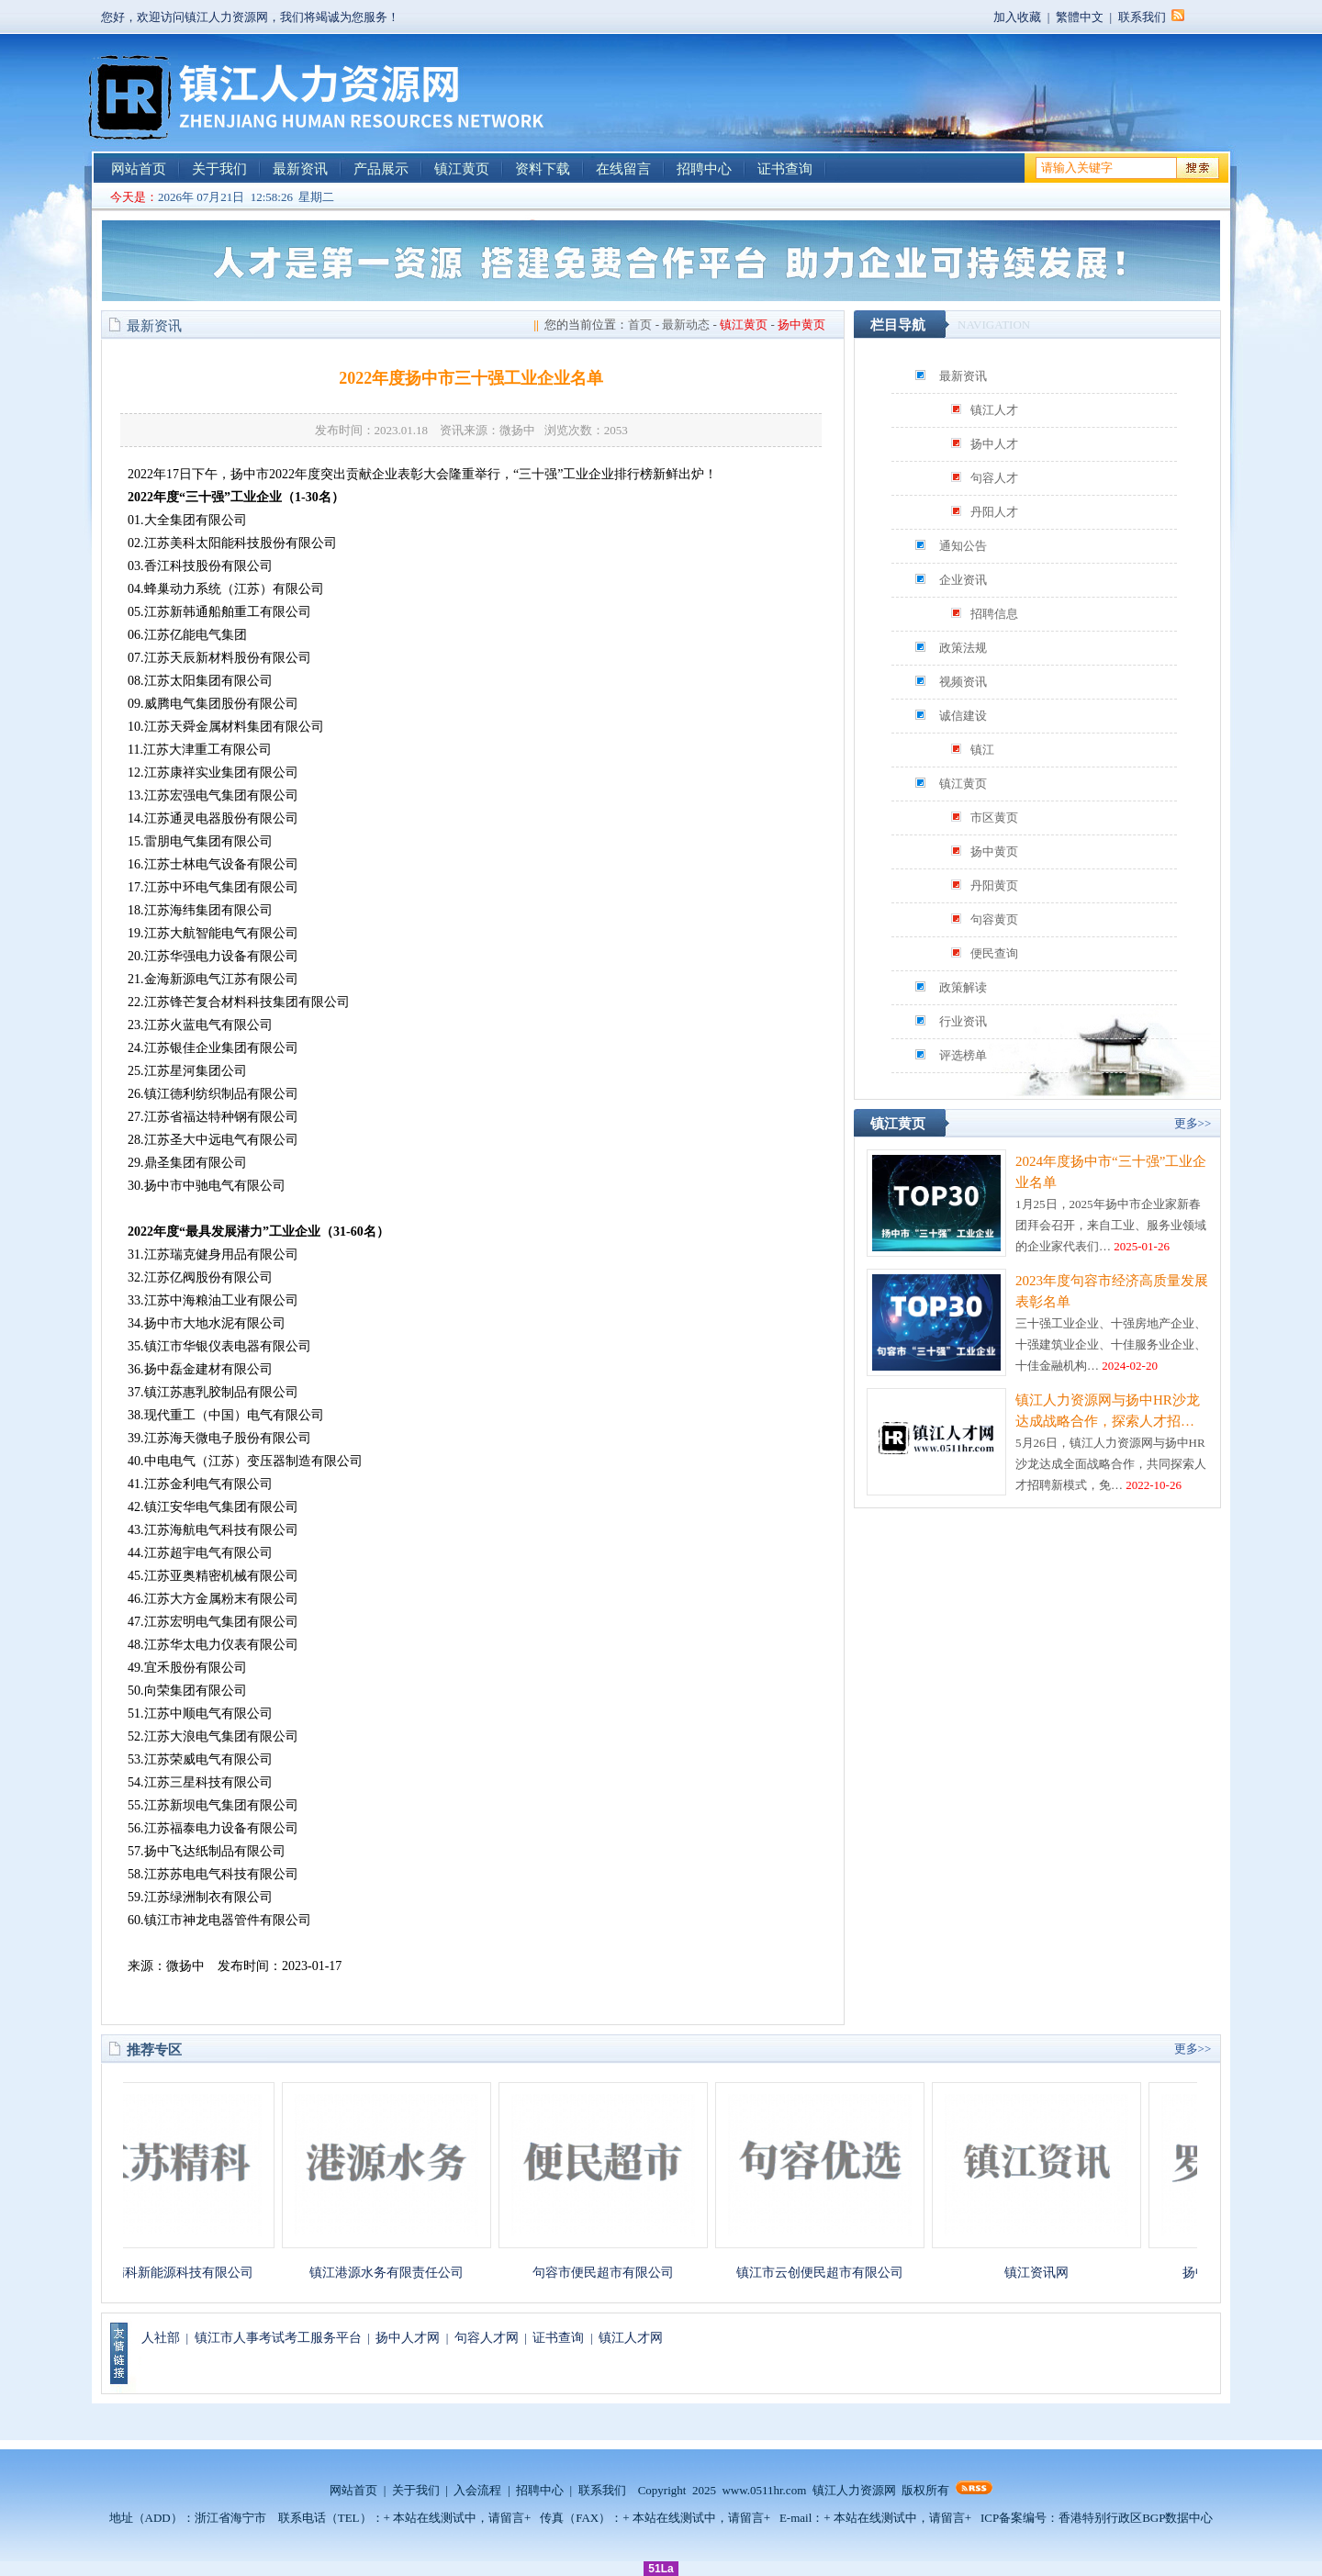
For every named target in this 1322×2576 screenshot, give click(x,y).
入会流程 (477, 2490)
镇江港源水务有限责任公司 (396, 2272)
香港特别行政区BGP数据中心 (1136, 2518)
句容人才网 (486, 2338)
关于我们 (219, 169)
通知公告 (963, 546)
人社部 (160, 2338)
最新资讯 (300, 169)
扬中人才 (994, 444)
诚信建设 (963, 715)
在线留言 (623, 169)
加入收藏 (1017, 17)
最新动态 (686, 324)
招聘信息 (994, 614)
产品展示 (381, 169)
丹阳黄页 (994, 885)
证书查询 (784, 169)
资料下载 (542, 169)
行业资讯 (963, 1021)
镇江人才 (994, 410)
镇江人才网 (631, 2338)
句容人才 (994, 478)
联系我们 (1142, 17)
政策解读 (963, 987)
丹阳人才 (994, 512)
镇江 (982, 749)
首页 (640, 324)
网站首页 (138, 169)
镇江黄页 (461, 169)
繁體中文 (1080, 17)
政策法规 (963, 648)
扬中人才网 (407, 2338)
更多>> (1193, 1123)
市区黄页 (994, 817)
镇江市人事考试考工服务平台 (278, 2338)
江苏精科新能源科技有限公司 (179, 2272)
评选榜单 (963, 1055)
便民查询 (994, 953)
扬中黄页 (994, 851)
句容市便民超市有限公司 (612, 2272)
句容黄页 (994, 919)
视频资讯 (963, 682)
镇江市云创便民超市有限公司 (829, 2272)
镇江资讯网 (1046, 2272)
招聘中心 (704, 169)
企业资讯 (963, 580)
